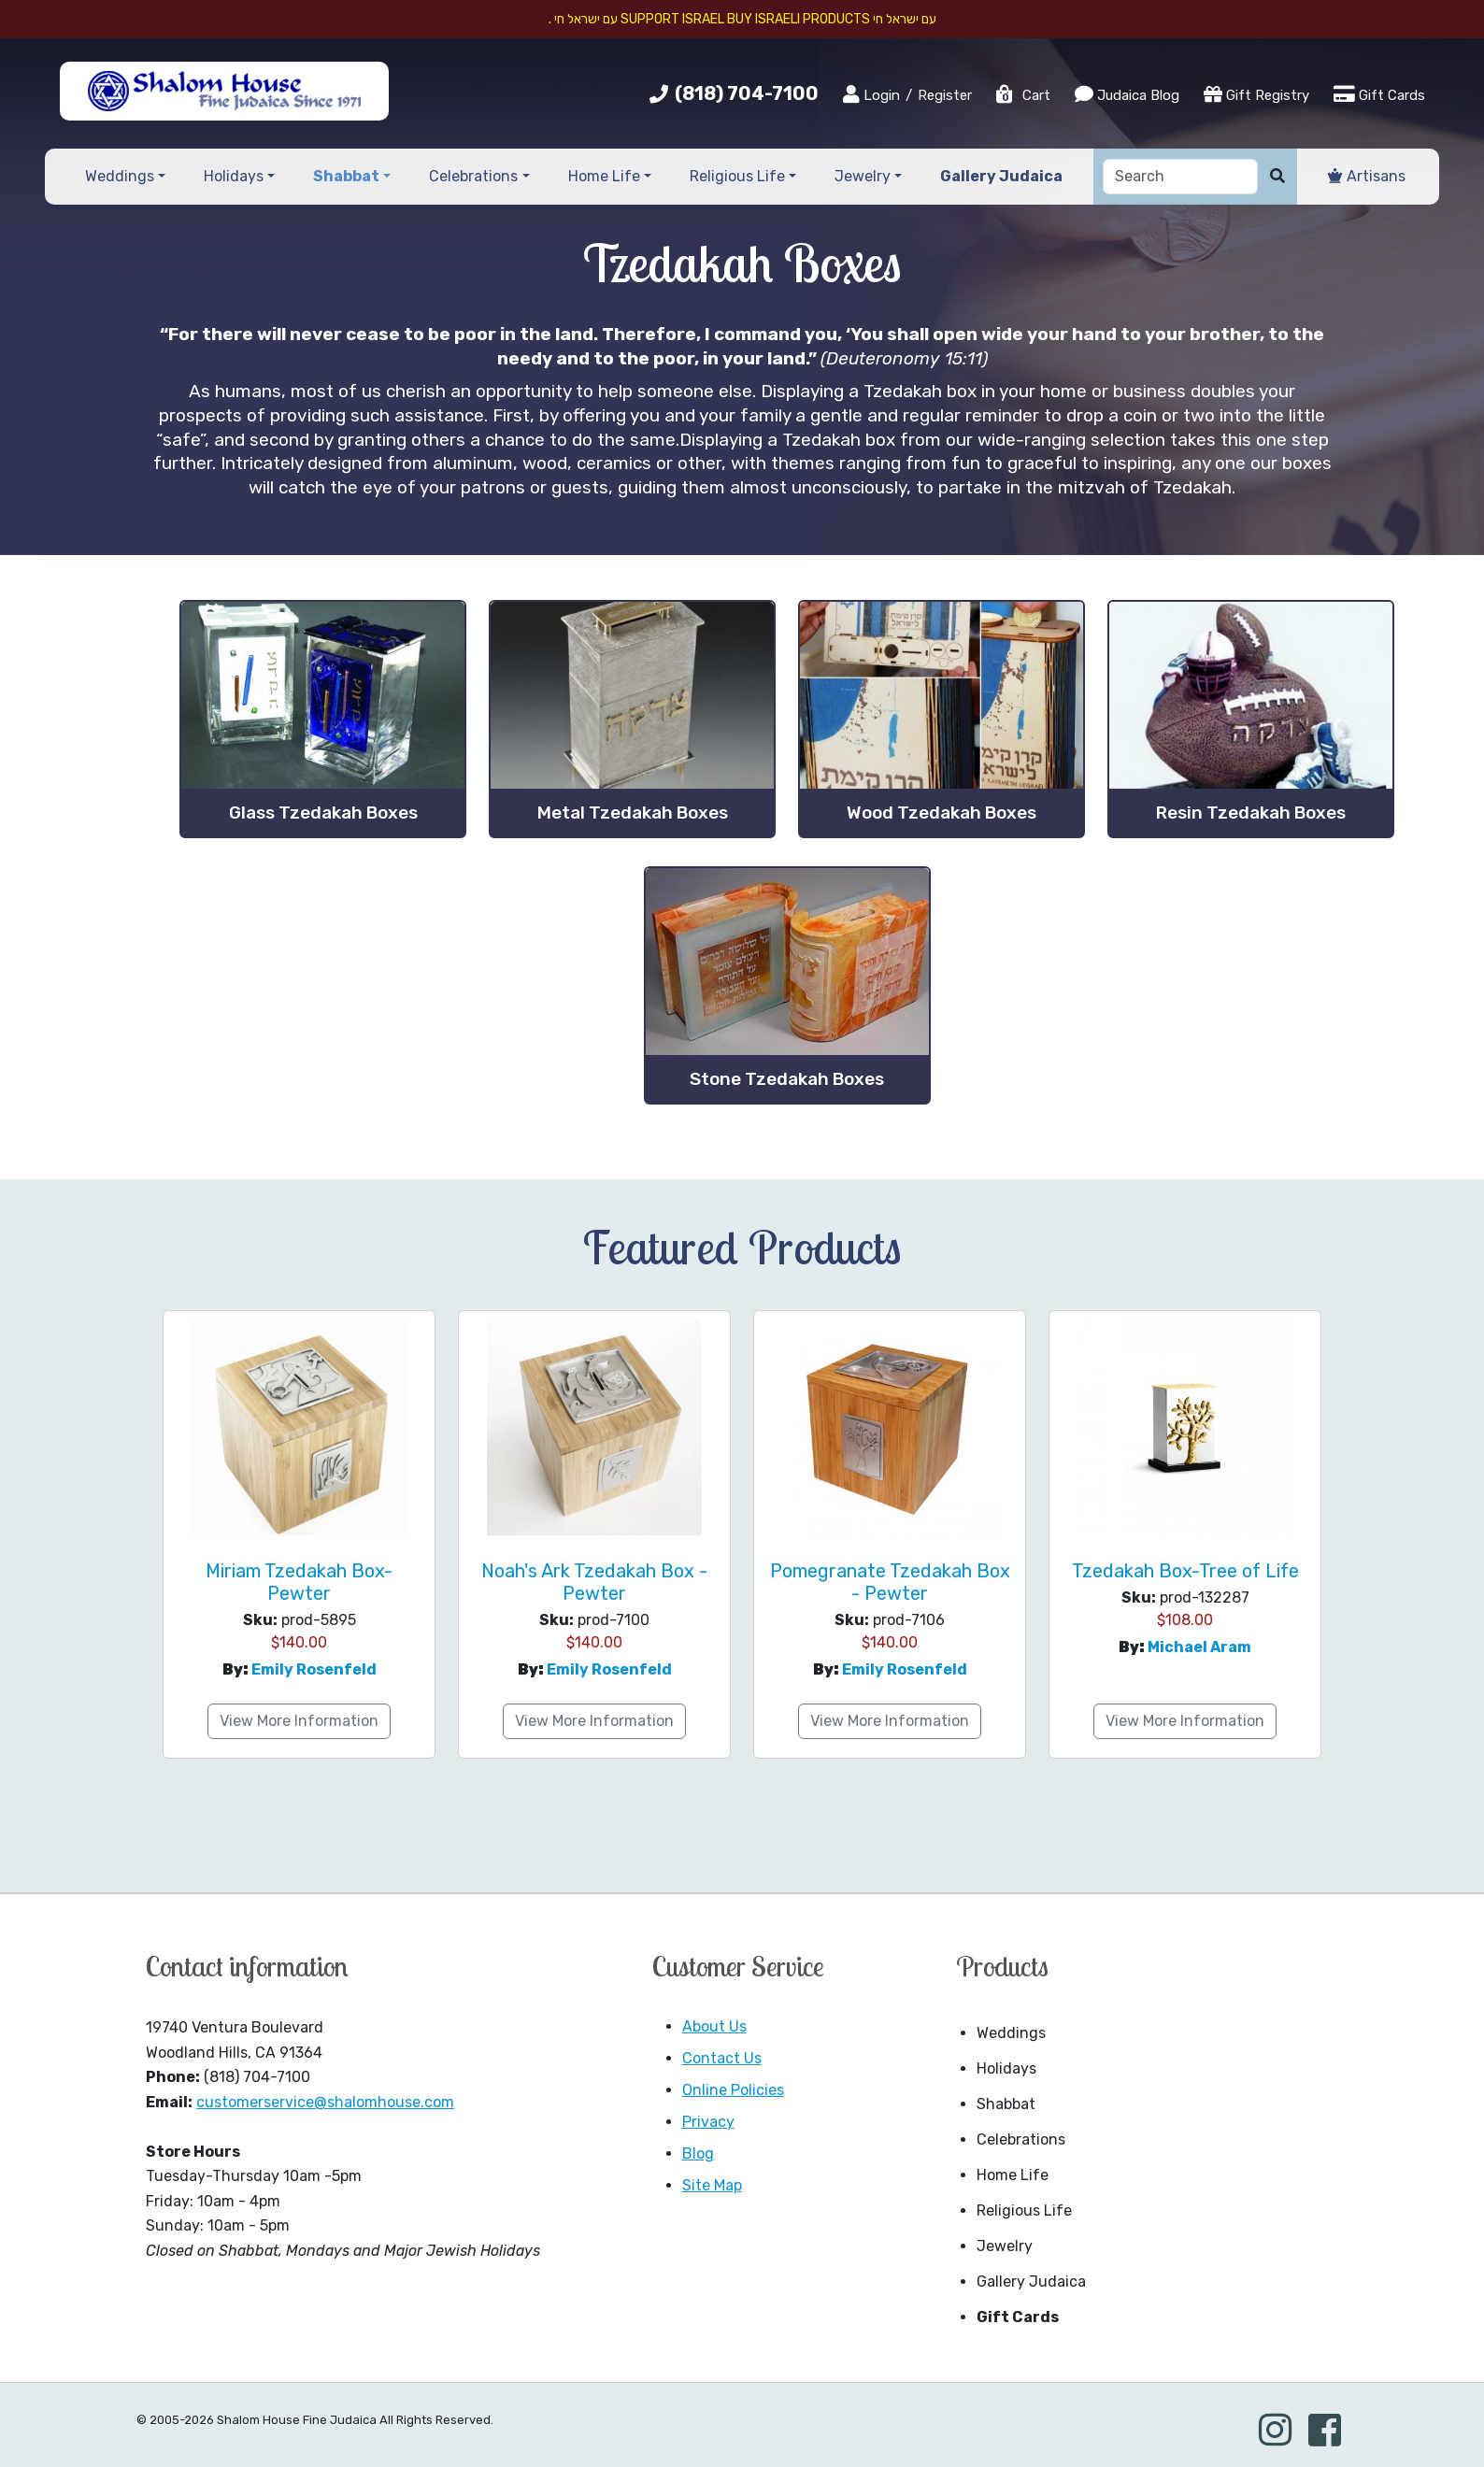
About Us (714, 2026)
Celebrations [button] (473, 176)
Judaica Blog (1127, 94)
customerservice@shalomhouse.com (325, 2102)
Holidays (1006, 2068)
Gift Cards (1379, 94)
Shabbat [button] (346, 176)
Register (945, 95)
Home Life (1013, 2175)
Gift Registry (1256, 94)
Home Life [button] (604, 176)
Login (871, 94)
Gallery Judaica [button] (1001, 176)
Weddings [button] (119, 176)
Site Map (712, 2185)
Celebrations (1021, 2139)
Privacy (708, 2122)
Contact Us (722, 2058)
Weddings (1011, 2033)
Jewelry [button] (863, 176)
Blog (698, 2153)
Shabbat (1006, 2104)
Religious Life (1024, 2210)
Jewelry (1005, 2246)
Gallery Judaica (1031, 2281)
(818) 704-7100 (747, 93)
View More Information (299, 1721)
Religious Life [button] (737, 176)
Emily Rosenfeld (314, 1669)
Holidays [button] (234, 176)
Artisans (1367, 176)
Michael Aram (1199, 1647)
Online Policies (733, 2090)
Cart (1022, 95)
